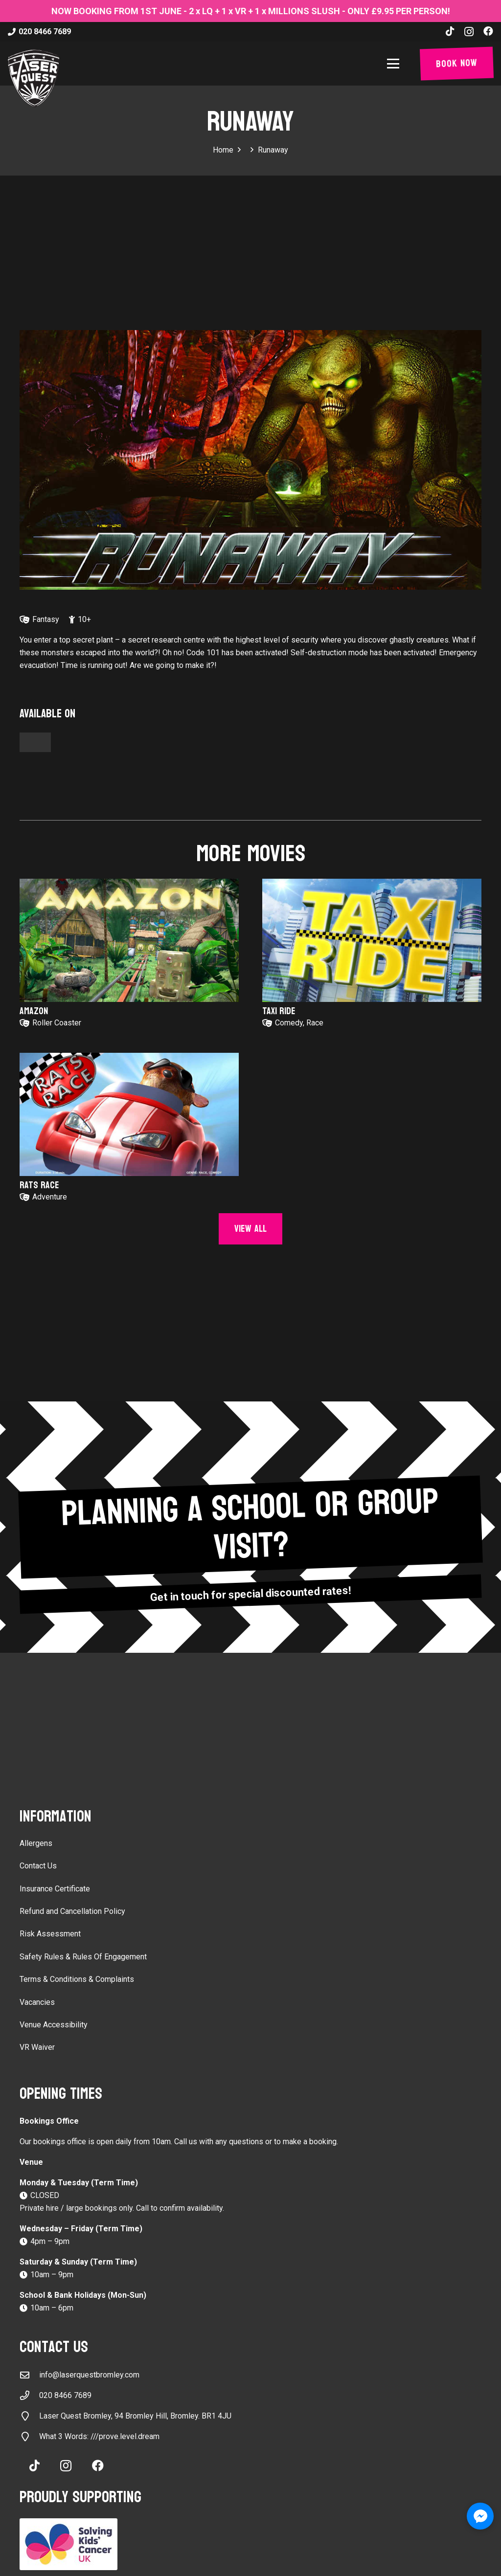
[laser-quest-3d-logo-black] (33, 78)
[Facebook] (488, 31)
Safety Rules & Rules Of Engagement (83, 1956)
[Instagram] (469, 31)
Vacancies (37, 2002)
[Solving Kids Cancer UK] (250, 2544)
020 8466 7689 (65, 2395)
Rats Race (39, 1185)
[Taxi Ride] (371, 940)
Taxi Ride (279, 1011)
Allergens (36, 1843)
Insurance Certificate (55, 1888)
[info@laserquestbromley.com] (29, 2374)
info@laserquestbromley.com (89, 2374)
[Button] (35, 742)
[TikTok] (450, 31)
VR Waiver (37, 2047)
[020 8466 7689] (29, 2395)
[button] (395, 64)
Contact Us (38, 1865)
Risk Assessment (50, 1933)
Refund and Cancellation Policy (72, 1911)
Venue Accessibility (54, 2024)
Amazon (34, 1011)
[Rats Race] (129, 1114)
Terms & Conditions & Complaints (77, 1979)
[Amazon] (129, 940)
